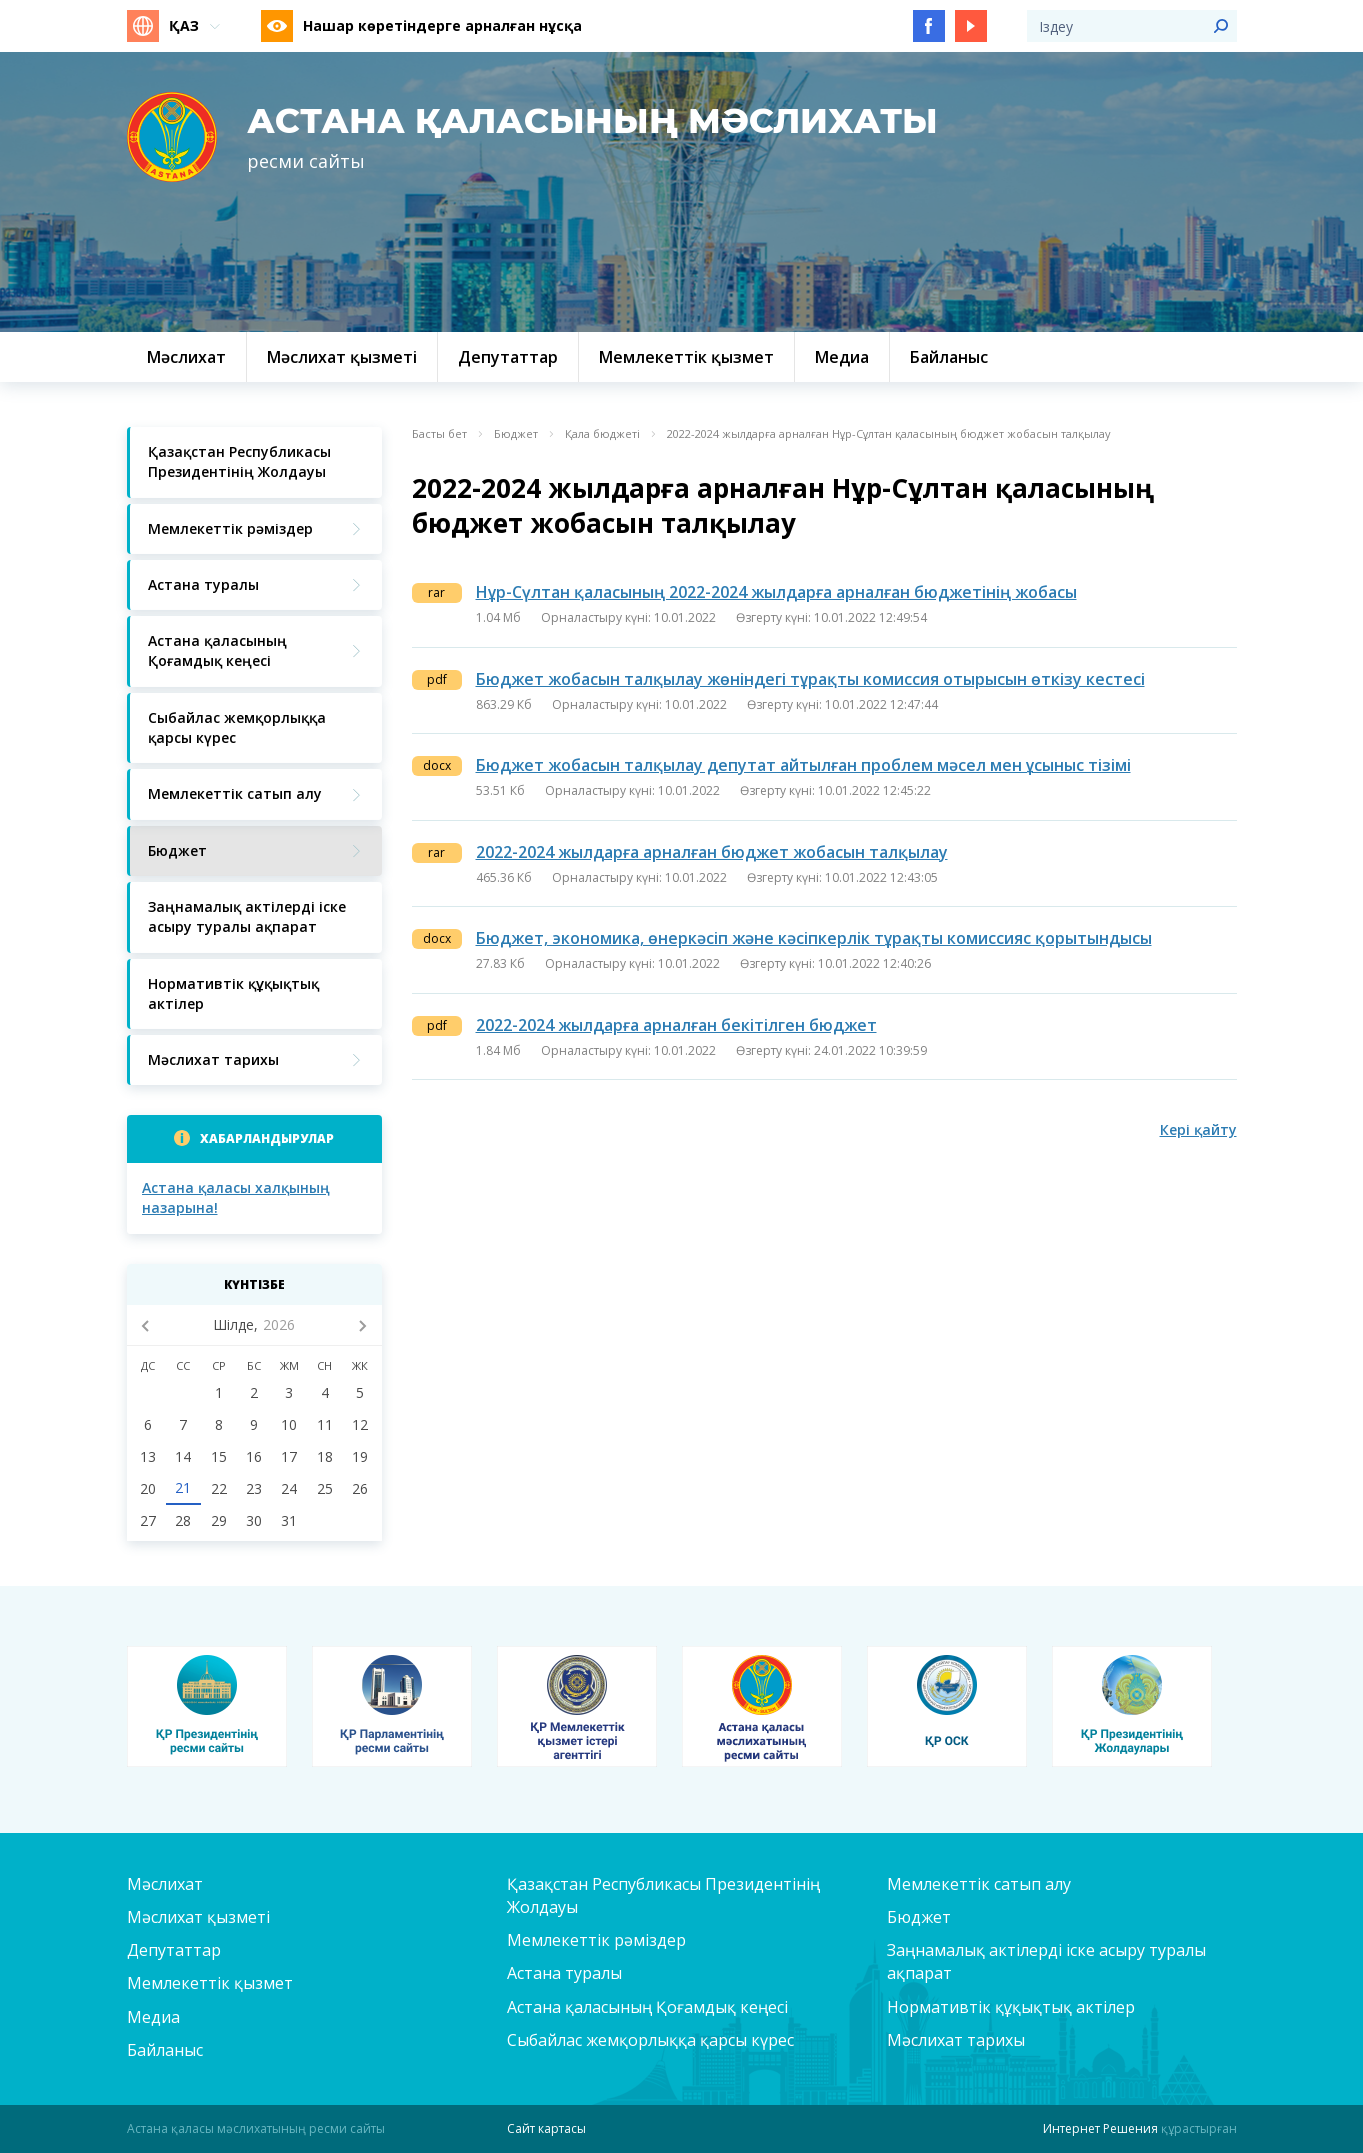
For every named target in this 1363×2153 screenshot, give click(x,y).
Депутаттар (174, 1950)
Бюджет (516, 434)
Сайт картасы (546, 2128)
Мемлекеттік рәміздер (596, 1940)
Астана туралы (564, 1973)
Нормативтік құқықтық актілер (1011, 2007)
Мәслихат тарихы (956, 2040)
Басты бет (439, 434)
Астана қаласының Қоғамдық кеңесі (647, 2007)
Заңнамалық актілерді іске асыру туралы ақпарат (1046, 1961)
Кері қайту (1198, 1129)
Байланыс (165, 2050)
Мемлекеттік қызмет (210, 1983)
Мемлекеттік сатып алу (979, 1884)
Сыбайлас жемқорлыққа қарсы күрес (650, 2040)
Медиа (153, 2017)
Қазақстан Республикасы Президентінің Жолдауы (663, 1895)
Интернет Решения (1100, 2128)
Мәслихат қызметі (198, 1917)
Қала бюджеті (602, 434)
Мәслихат (165, 1884)
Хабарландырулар (267, 1138)
